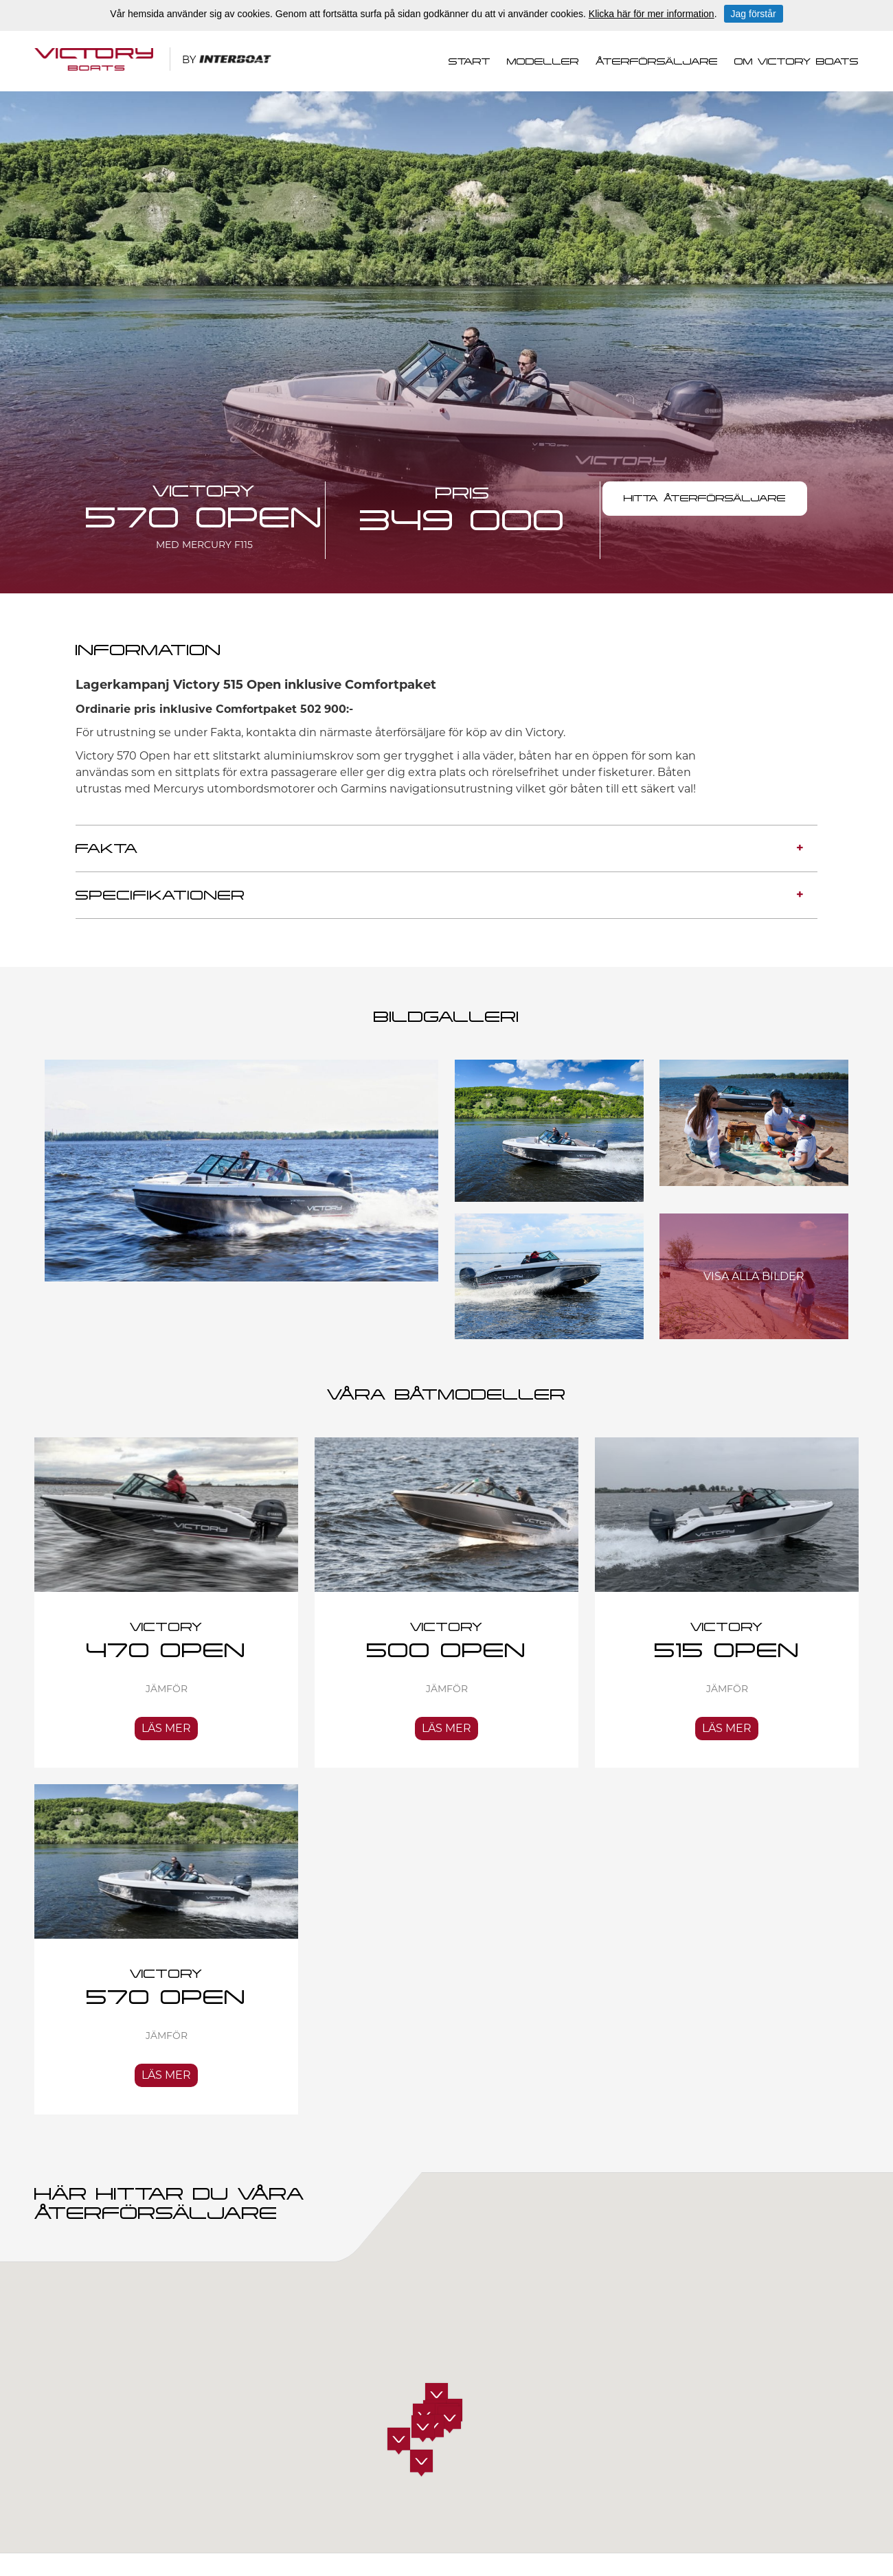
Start (469, 62)
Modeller (543, 62)
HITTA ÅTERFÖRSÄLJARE (705, 498)
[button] (421, 2463)
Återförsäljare (657, 62)
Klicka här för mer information (651, 13)
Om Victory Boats (796, 62)
